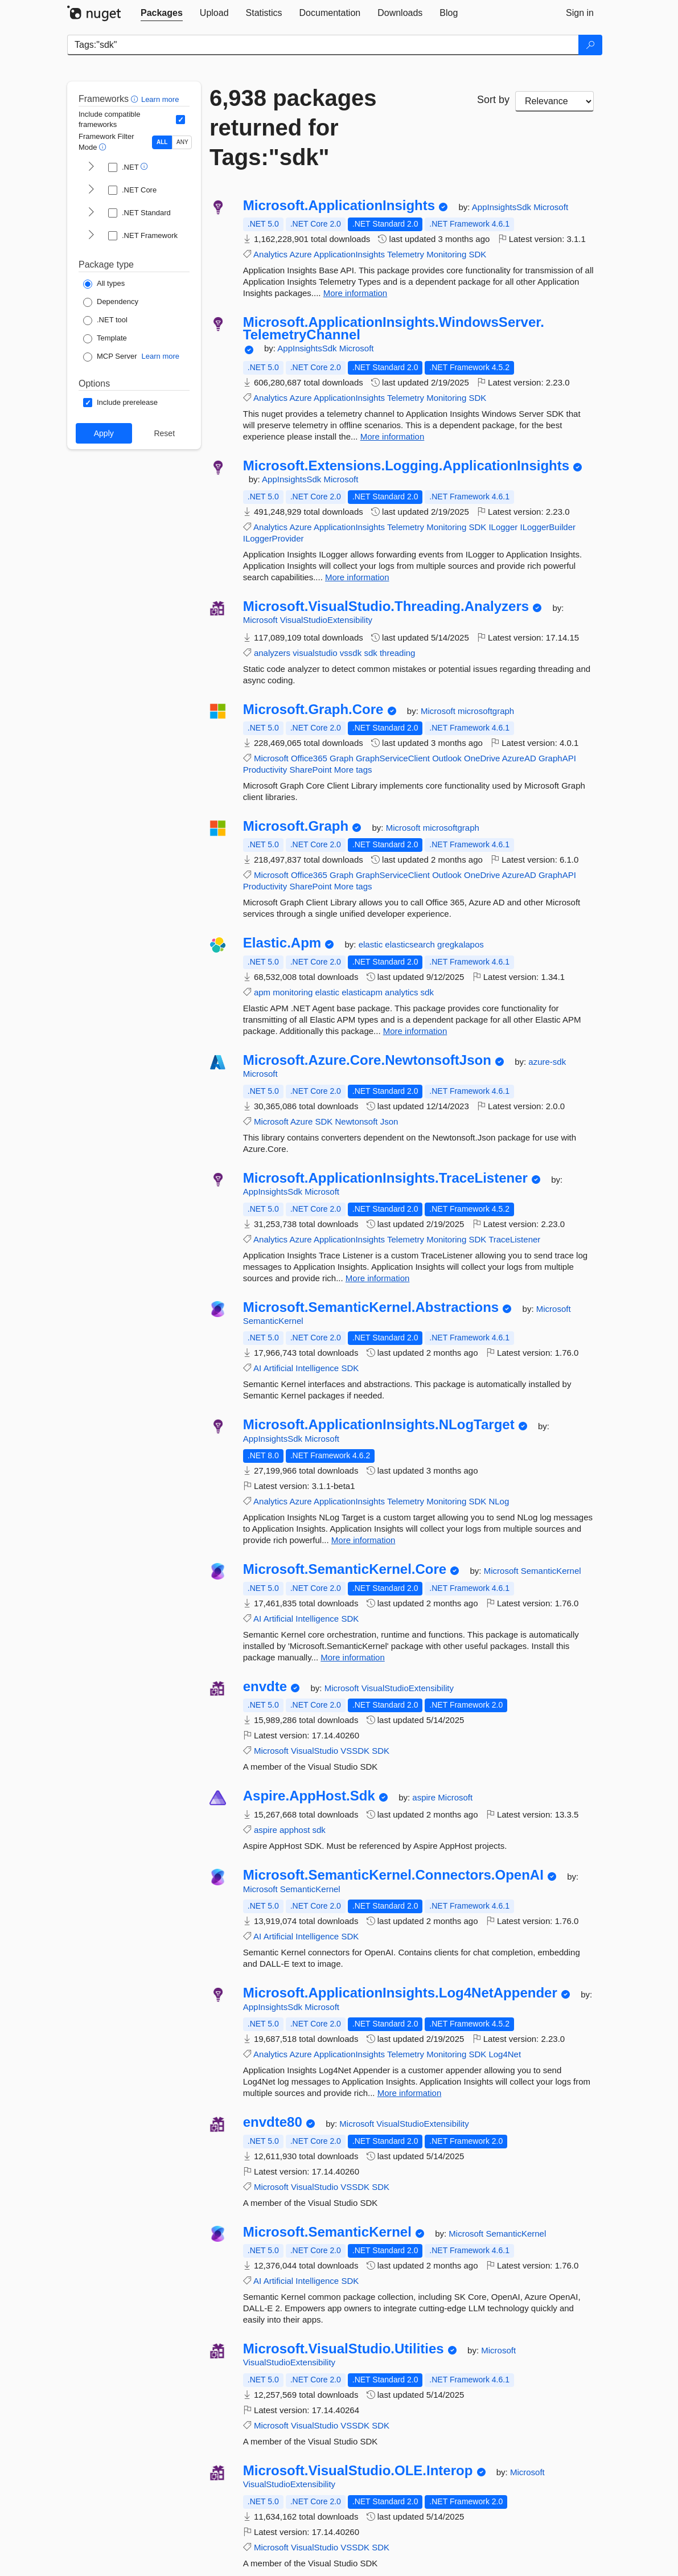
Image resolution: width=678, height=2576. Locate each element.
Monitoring (446, 254)
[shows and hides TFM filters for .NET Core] (91, 190)
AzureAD (519, 758)
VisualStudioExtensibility (326, 620)
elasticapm (362, 992)
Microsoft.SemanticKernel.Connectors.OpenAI (393, 1875)
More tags (353, 769)
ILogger (502, 527)
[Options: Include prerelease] (120, 402)
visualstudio (315, 653)
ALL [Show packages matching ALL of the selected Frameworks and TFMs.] (162, 142)
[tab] (161, 13)
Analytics (270, 254)
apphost (295, 1830)
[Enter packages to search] (323, 45)
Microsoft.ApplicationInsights (339, 205)
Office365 (309, 758)
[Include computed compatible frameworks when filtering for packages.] (180, 119)
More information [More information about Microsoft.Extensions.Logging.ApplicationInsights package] (357, 577)
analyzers (272, 653)
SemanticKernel (273, 1321)
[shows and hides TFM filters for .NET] (91, 167)
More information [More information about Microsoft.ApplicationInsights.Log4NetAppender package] (409, 2093)
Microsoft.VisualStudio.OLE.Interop (358, 2470)
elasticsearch (411, 944)
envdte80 (272, 2122)
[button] (136, 99)
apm (262, 992)
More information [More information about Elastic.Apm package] (415, 1031)
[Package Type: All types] (104, 284)
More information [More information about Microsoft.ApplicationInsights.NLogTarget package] (363, 1540)
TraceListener (514, 1239)
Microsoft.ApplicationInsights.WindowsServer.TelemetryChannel (393, 328)
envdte (265, 1686)
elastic (372, 944)
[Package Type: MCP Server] (110, 357)
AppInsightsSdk (502, 207)
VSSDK (354, 1750)
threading (398, 653)
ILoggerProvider (273, 538)
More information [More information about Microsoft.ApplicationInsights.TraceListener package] (378, 1278)
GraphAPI (557, 758)
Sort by (493, 99)
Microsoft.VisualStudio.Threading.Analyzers (386, 606)
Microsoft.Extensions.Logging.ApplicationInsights (406, 466)
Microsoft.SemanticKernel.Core (344, 1569)
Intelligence (317, 1368)
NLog (498, 1501)
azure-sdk (547, 1062)
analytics (401, 992)
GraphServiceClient (393, 758)
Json (389, 1121)
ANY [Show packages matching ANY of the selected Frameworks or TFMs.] (182, 142)
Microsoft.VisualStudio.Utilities (343, 2349)
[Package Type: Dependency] (111, 302)
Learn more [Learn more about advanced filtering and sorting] (160, 99)
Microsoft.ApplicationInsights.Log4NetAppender (400, 1993)
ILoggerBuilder (548, 527)
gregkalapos (460, 944)
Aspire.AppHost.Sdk (309, 1796)
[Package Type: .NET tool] (105, 320)
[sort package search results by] (554, 101)
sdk (370, 653)
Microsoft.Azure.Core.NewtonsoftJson (367, 1060)
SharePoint (310, 769)
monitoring (293, 992)
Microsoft (550, 207)
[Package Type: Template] (105, 339)
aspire (425, 1797)
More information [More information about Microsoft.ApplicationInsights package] (355, 293)
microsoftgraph (486, 711)
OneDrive (482, 758)
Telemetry (405, 254)
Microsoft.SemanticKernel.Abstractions (371, 1307)
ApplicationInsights (349, 254)
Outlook (447, 758)
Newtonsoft (356, 1121)
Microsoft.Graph (295, 826)
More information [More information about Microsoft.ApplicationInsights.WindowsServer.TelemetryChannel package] (392, 436)
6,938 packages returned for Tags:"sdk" (293, 127)
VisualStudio (314, 1750)
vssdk (350, 653)
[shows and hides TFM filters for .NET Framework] (91, 235)
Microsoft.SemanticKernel (327, 2232)
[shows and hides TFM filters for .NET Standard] (91, 213)
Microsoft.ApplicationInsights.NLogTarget (379, 1424)
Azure (300, 254)
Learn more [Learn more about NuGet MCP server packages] (160, 356)
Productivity (265, 769)
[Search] (590, 45)
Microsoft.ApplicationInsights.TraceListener (385, 1178)
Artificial (279, 1368)
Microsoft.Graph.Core (313, 709)
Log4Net (504, 2054)
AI (257, 1368)
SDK (477, 254)
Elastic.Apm (282, 943)
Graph (342, 758)
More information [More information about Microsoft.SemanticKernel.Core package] (352, 1657)
